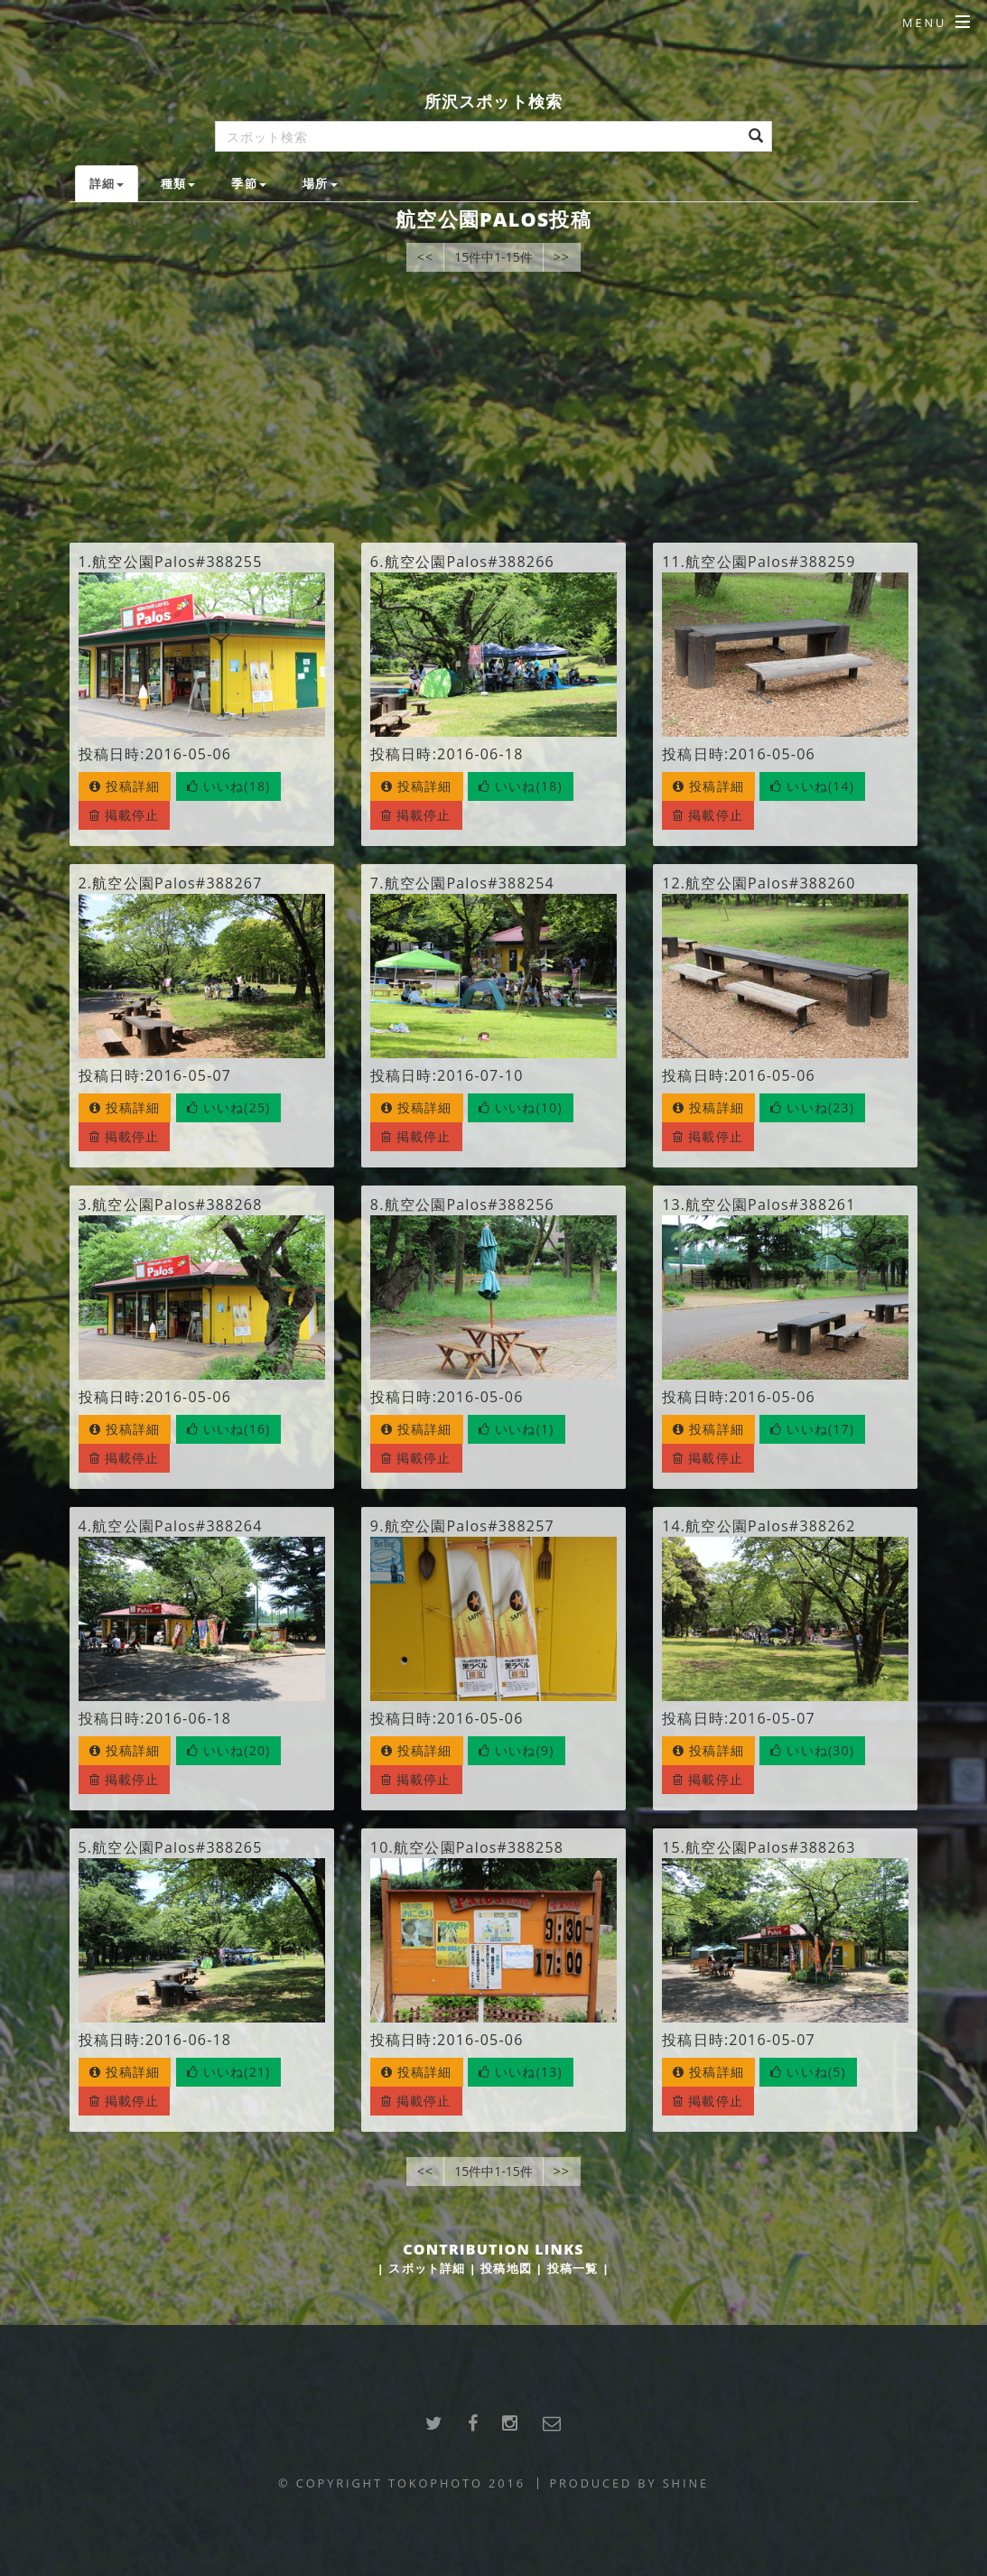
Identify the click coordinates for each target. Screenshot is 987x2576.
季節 (248, 183)
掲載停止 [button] (124, 814)
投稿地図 (506, 2268)
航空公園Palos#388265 (177, 1847)
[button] (229, 786)
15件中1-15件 (493, 256)
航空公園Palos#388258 (478, 1847)
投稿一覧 (573, 2268)
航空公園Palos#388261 (770, 1204)
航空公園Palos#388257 (469, 1526)
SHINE (686, 2483)
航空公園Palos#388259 (770, 562)
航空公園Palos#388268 (177, 1204)
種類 (178, 183)
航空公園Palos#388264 (177, 1526)
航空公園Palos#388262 (770, 1526)
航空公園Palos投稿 (493, 219)
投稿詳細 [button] (125, 786)
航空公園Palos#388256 (469, 1204)
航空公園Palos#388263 (770, 1847)
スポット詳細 (426, 2268)
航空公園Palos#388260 (770, 883)
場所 (320, 183)
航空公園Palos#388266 (469, 562)
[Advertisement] (493, 407)
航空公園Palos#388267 (177, 883)
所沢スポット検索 (493, 100)
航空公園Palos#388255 (177, 562)
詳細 (106, 183)
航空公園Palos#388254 (469, 883)
